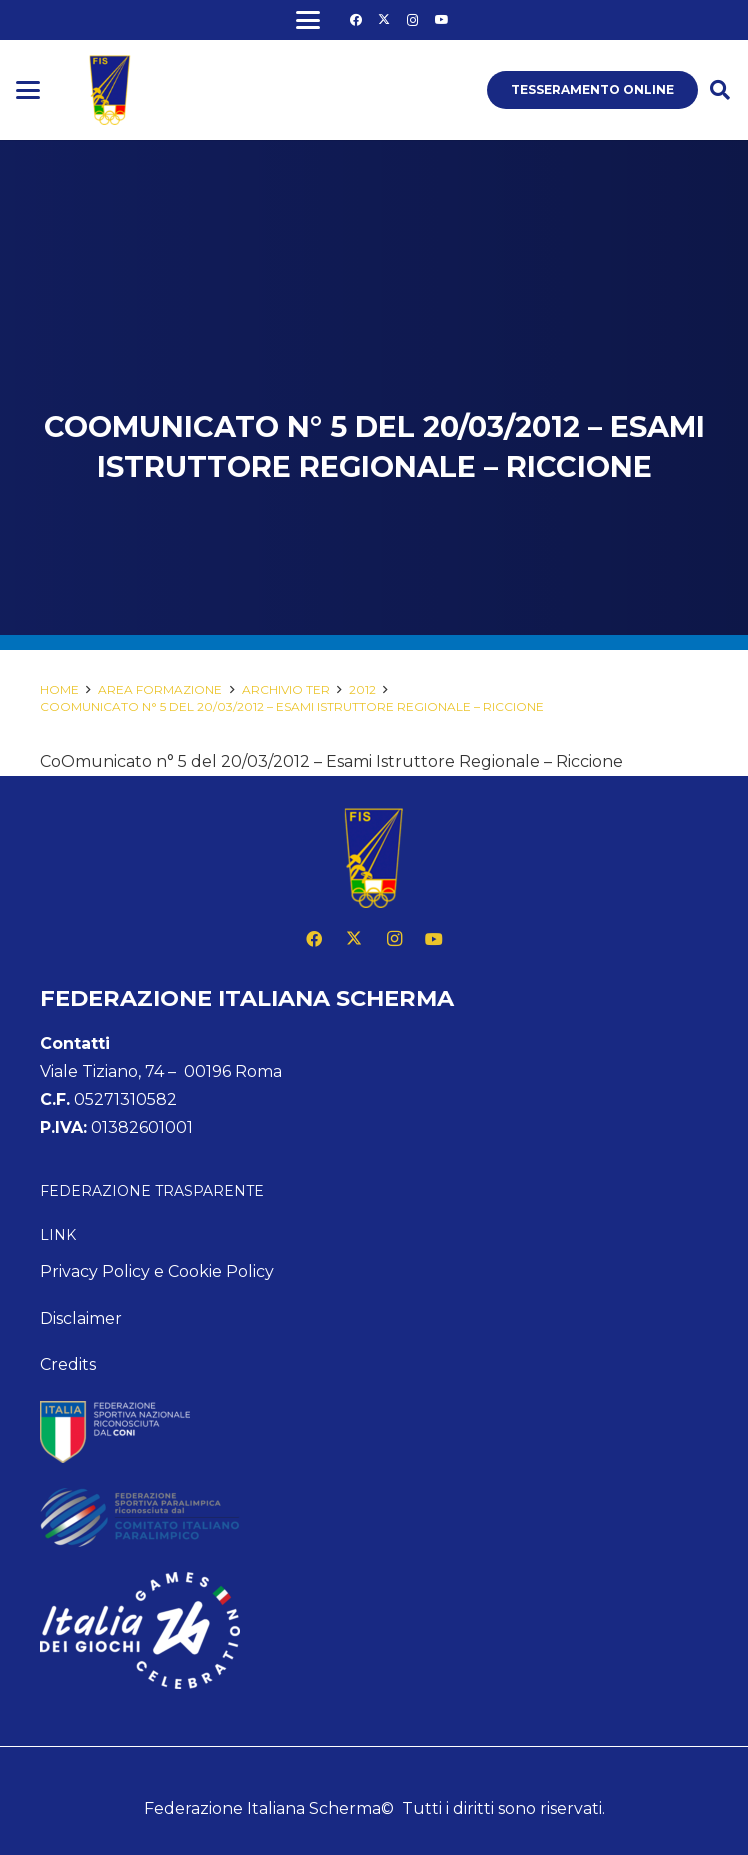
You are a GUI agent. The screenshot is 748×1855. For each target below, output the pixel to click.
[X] (384, 20)
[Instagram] (413, 20)
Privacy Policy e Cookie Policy (157, 1271)
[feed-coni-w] (374, 1432)
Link (58, 1235)
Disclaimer (81, 1318)
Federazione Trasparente (152, 1191)
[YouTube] (442, 20)
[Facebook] (356, 20)
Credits (68, 1364)
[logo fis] (110, 90)
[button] (308, 20)
